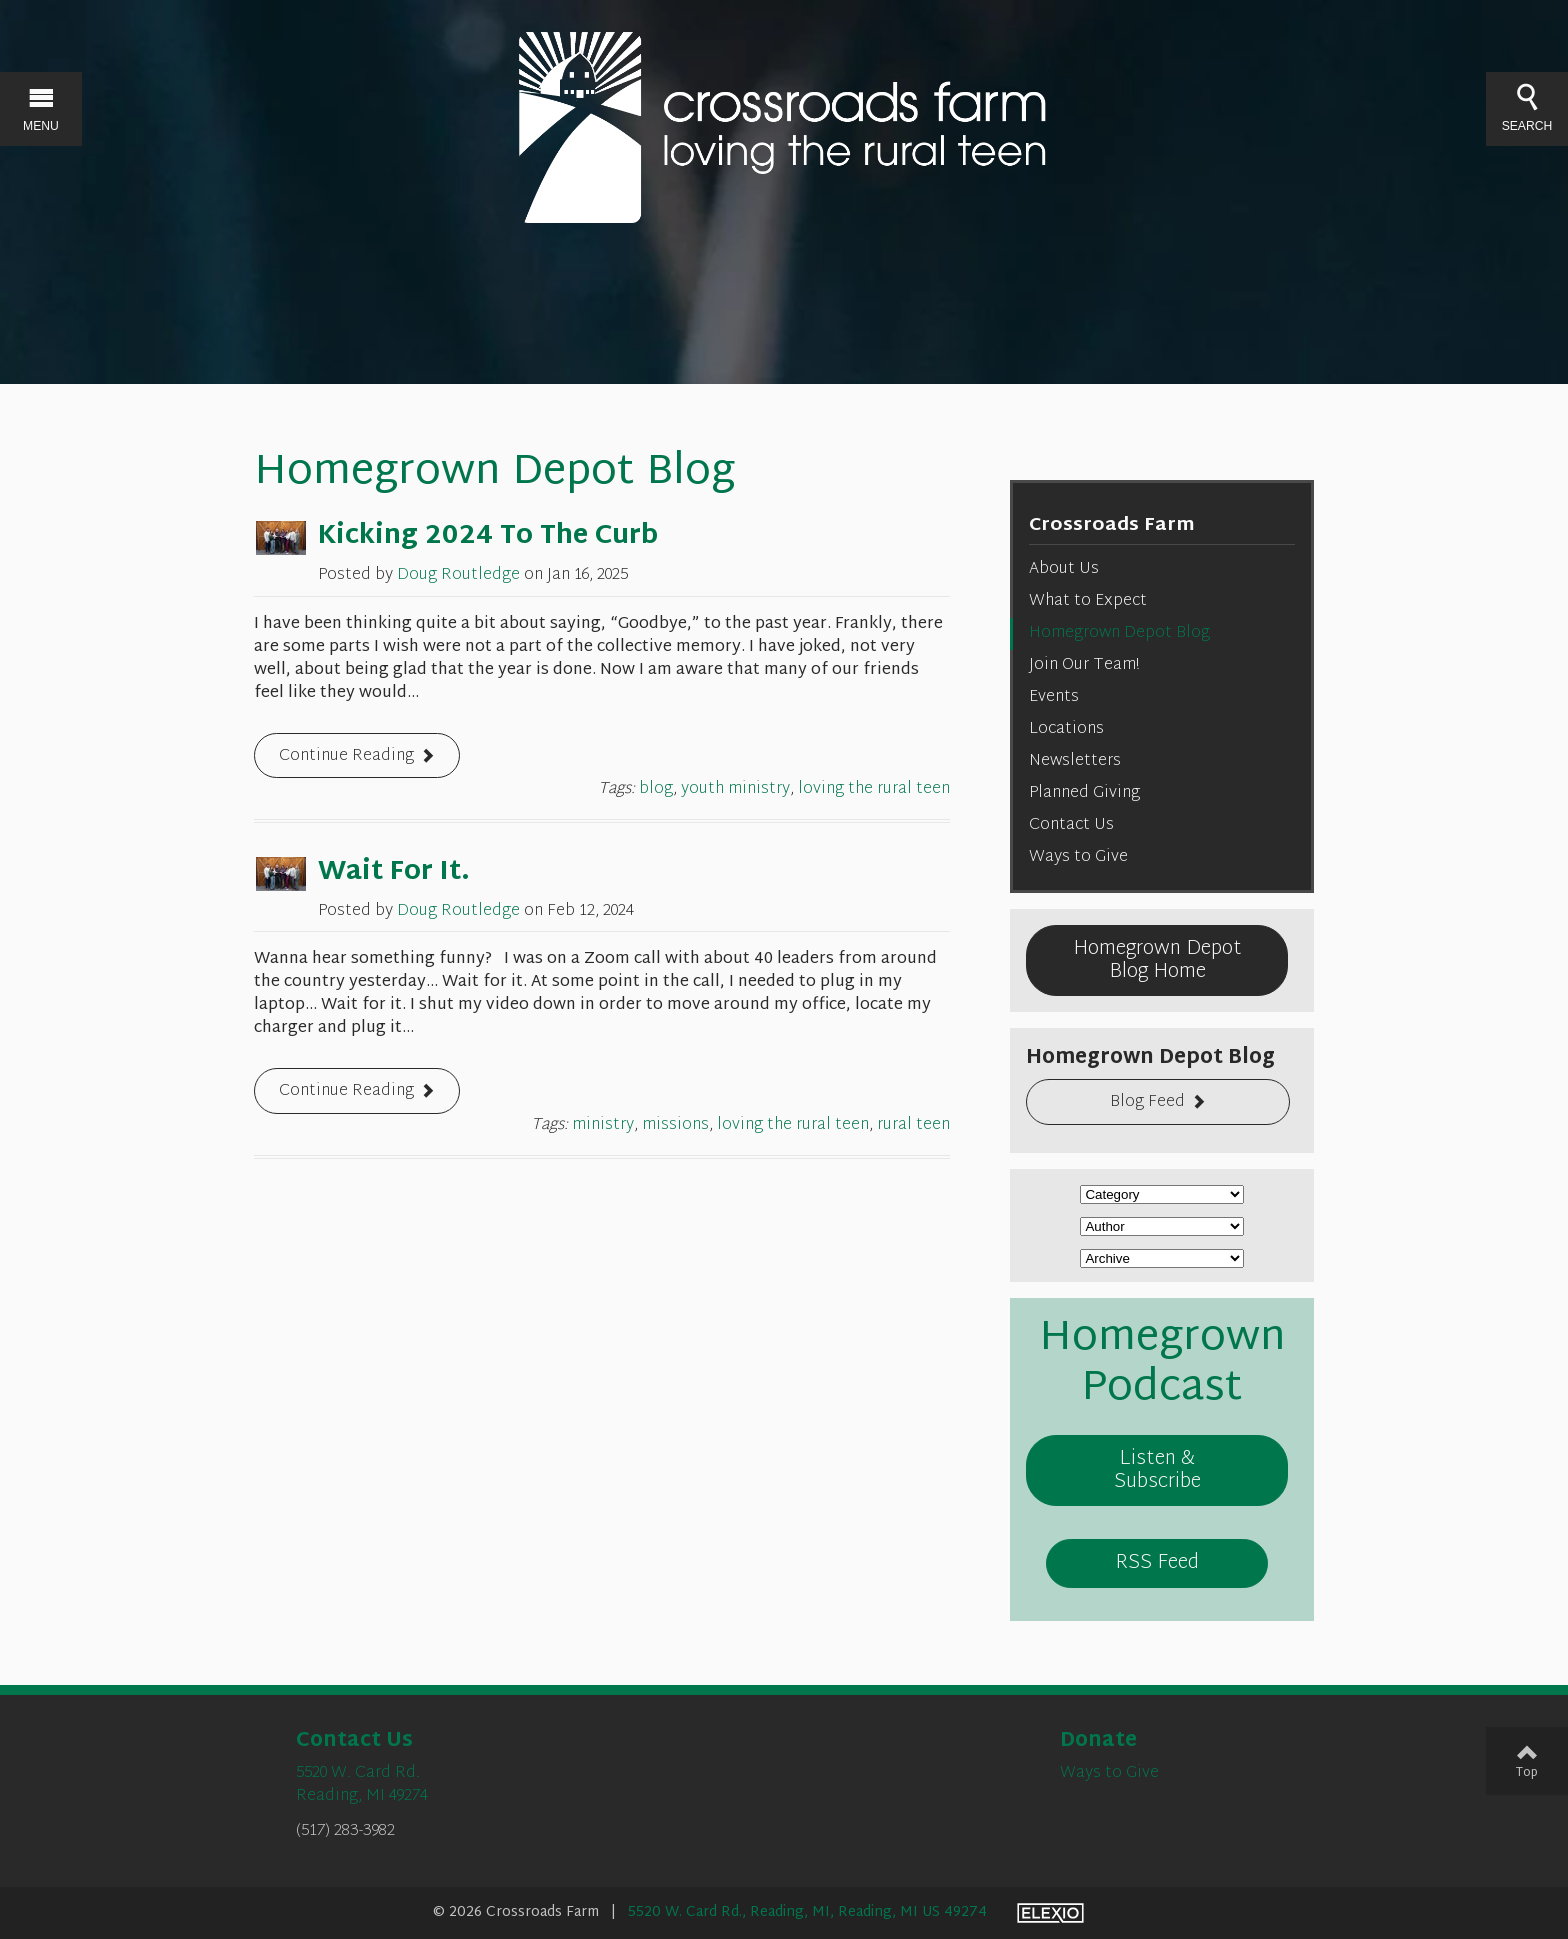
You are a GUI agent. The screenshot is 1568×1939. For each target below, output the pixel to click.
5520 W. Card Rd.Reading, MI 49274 (362, 1785)
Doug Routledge (458, 575)
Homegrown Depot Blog (1119, 633)
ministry (603, 1125)
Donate (1098, 1741)
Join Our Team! (1084, 665)
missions (675, 1125)
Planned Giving (1084, 793)
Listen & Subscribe (1157, 1470)
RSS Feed (1157, 1563)
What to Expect (1088, 601)
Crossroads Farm (1112, 525)
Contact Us (1071, 825)
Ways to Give (1078, 857)
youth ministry (735, 789)
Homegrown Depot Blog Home (1157, 960)
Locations (1066, 729)
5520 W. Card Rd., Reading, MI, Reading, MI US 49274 (807, 1912)
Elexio (1050, 1913)
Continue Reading (346, 756)
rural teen (913, 1125)
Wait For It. (394, 873)
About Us (1064, 569)
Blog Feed (1147, 1102)
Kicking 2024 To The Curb (488, 537)
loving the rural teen (874, 789)
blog (656, 789)
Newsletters (1075, 761)
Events (1054, 697)
